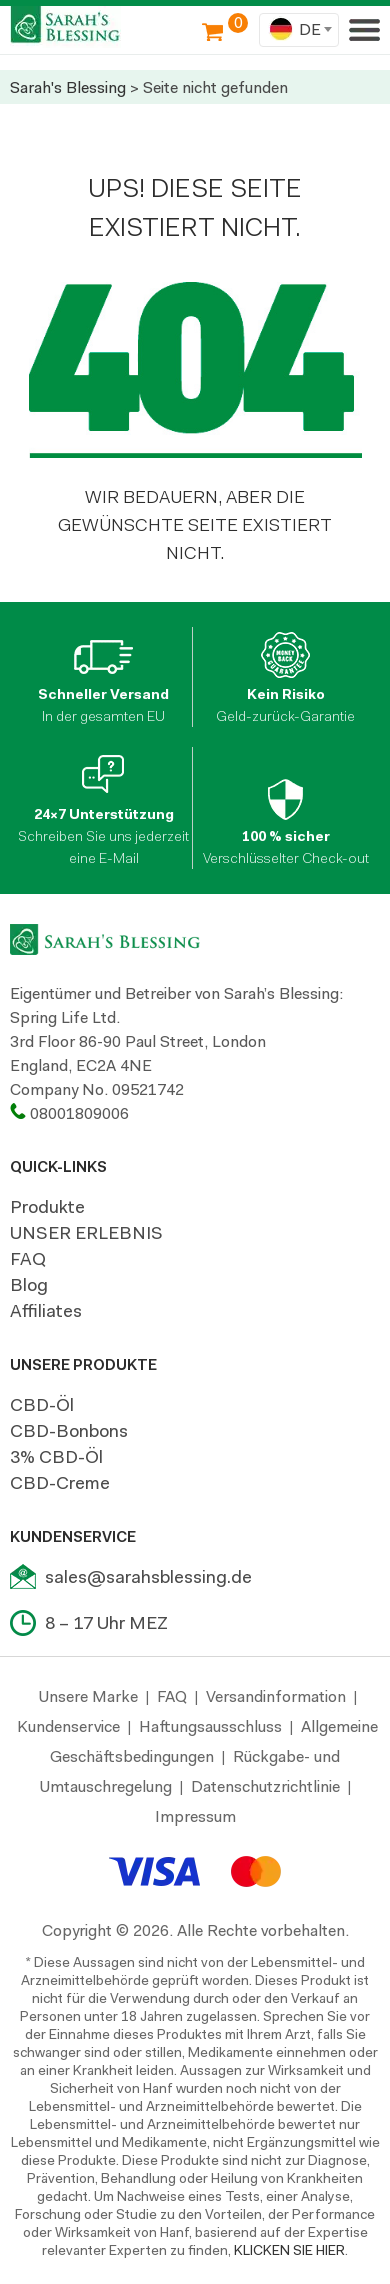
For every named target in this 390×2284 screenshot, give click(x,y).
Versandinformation (276, 1696)
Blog (29, 1285)
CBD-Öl (42, 1405)
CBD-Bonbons (69, 1431)
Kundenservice (68, 1726)
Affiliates (46, 1311)
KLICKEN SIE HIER (289, 2250)
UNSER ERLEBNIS (86, 1233)
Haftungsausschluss (210, 1726)
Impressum (195, 1816)
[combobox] (299, 30)
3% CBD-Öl (56, 1457)
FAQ (28, 1259)
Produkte (47, 1207)
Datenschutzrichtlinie (265, 1786)
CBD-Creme (60, 1483)
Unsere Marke (88, 1696)
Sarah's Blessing (68, 87)
